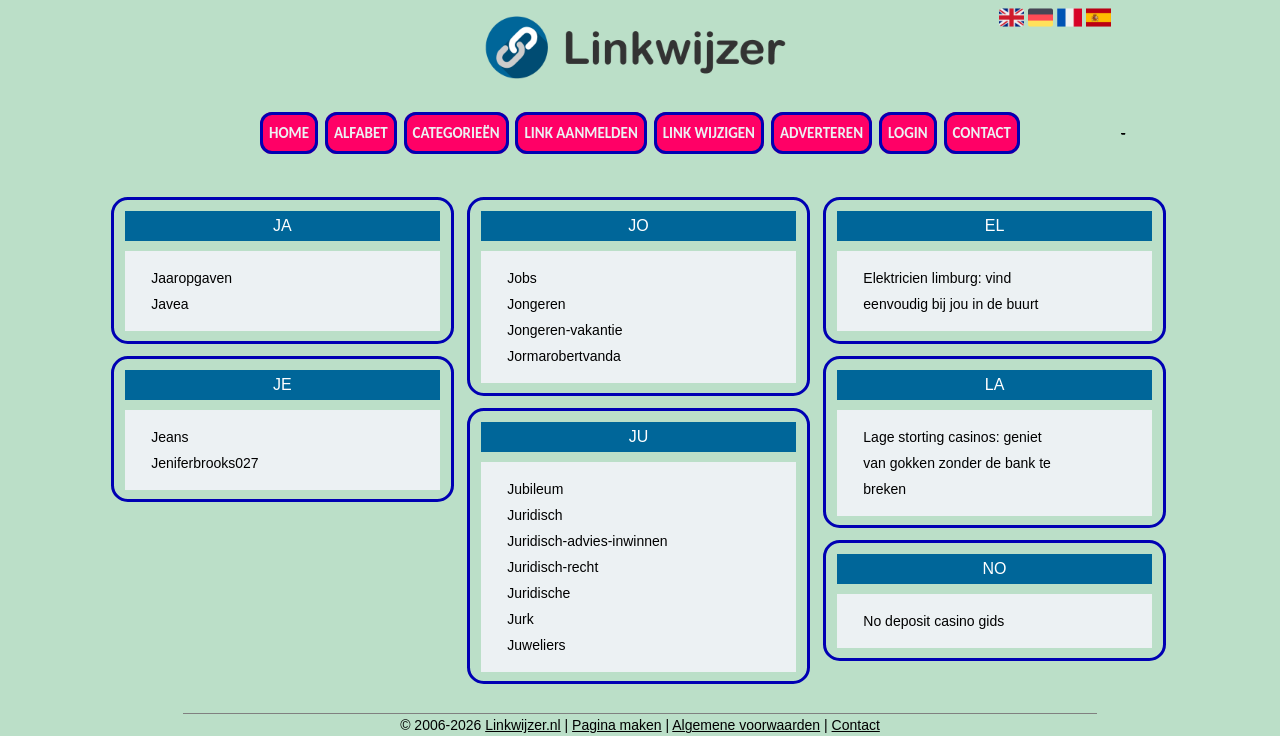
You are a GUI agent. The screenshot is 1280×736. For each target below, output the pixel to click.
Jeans (169, 437)
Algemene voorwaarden (746, 725)
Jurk (520, 619)
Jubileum (535, 489)
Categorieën (456, 133)
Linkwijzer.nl (522, 725)
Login (908, 133)
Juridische (538, 593)
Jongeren (536, 304)
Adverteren (821, 133)
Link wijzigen (709, 133)
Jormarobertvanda (564, 356)
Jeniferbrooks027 (204, 463)
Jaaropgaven (191, 278)
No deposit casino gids (933, 621)
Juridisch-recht (552, 567)
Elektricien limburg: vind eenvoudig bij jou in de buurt (950, 291)
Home (289, 133)
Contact (982, 133)
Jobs (522, 278)
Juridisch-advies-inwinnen (587, 541)
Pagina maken (617, 725)
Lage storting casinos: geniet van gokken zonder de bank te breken (957, 463)
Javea (169, 304)
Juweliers (536, 645)
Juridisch (534, 515)
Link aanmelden (580, 133)
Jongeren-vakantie (564, 330)
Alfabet (361, 133)
